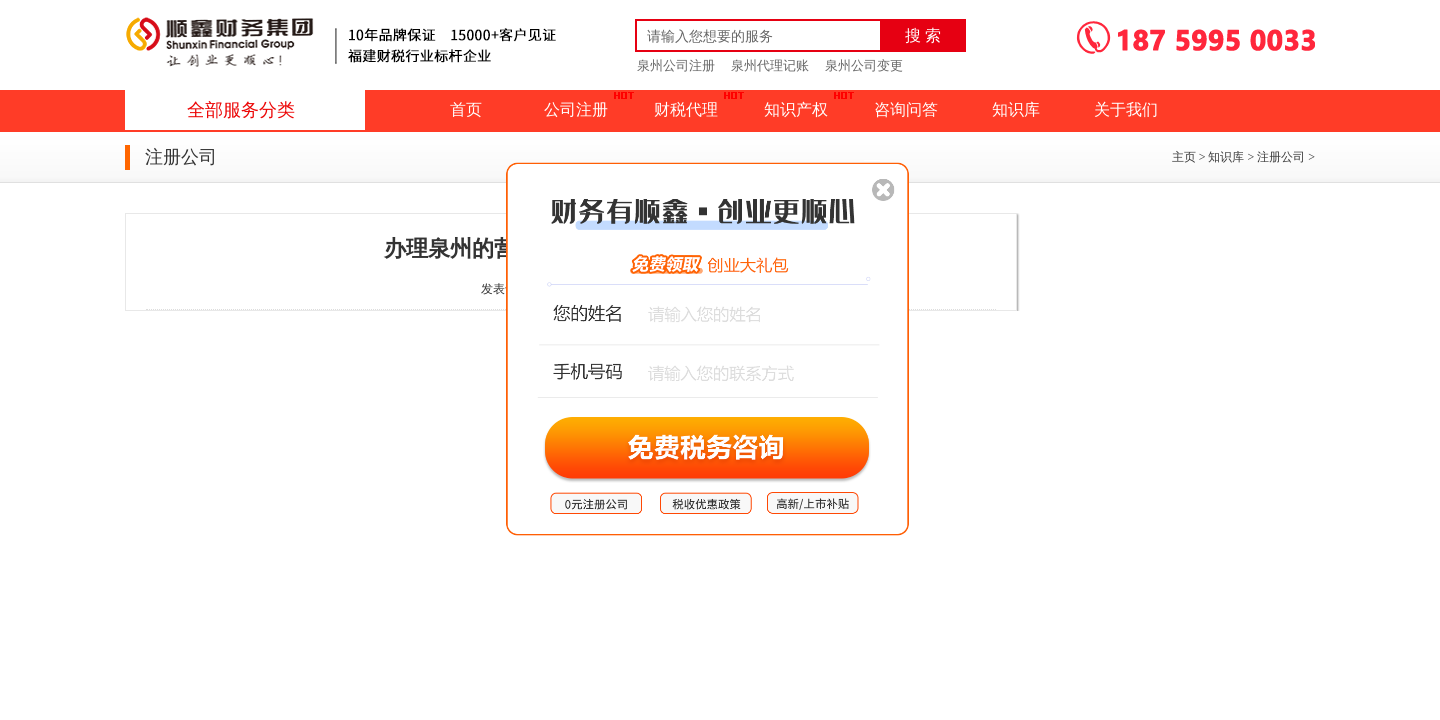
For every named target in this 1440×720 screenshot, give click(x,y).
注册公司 (1281, 157)
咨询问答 (906, 109)
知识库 (1016, 109)
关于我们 (1126, 109)
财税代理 (686, 109)
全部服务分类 (241, 110)
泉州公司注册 (676, 65)
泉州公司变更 (864, 65)
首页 (466, 109)
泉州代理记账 (770, 65)
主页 (1184, 157)
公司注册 (576, 109)
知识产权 (796, 109)
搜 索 (923, 35)
